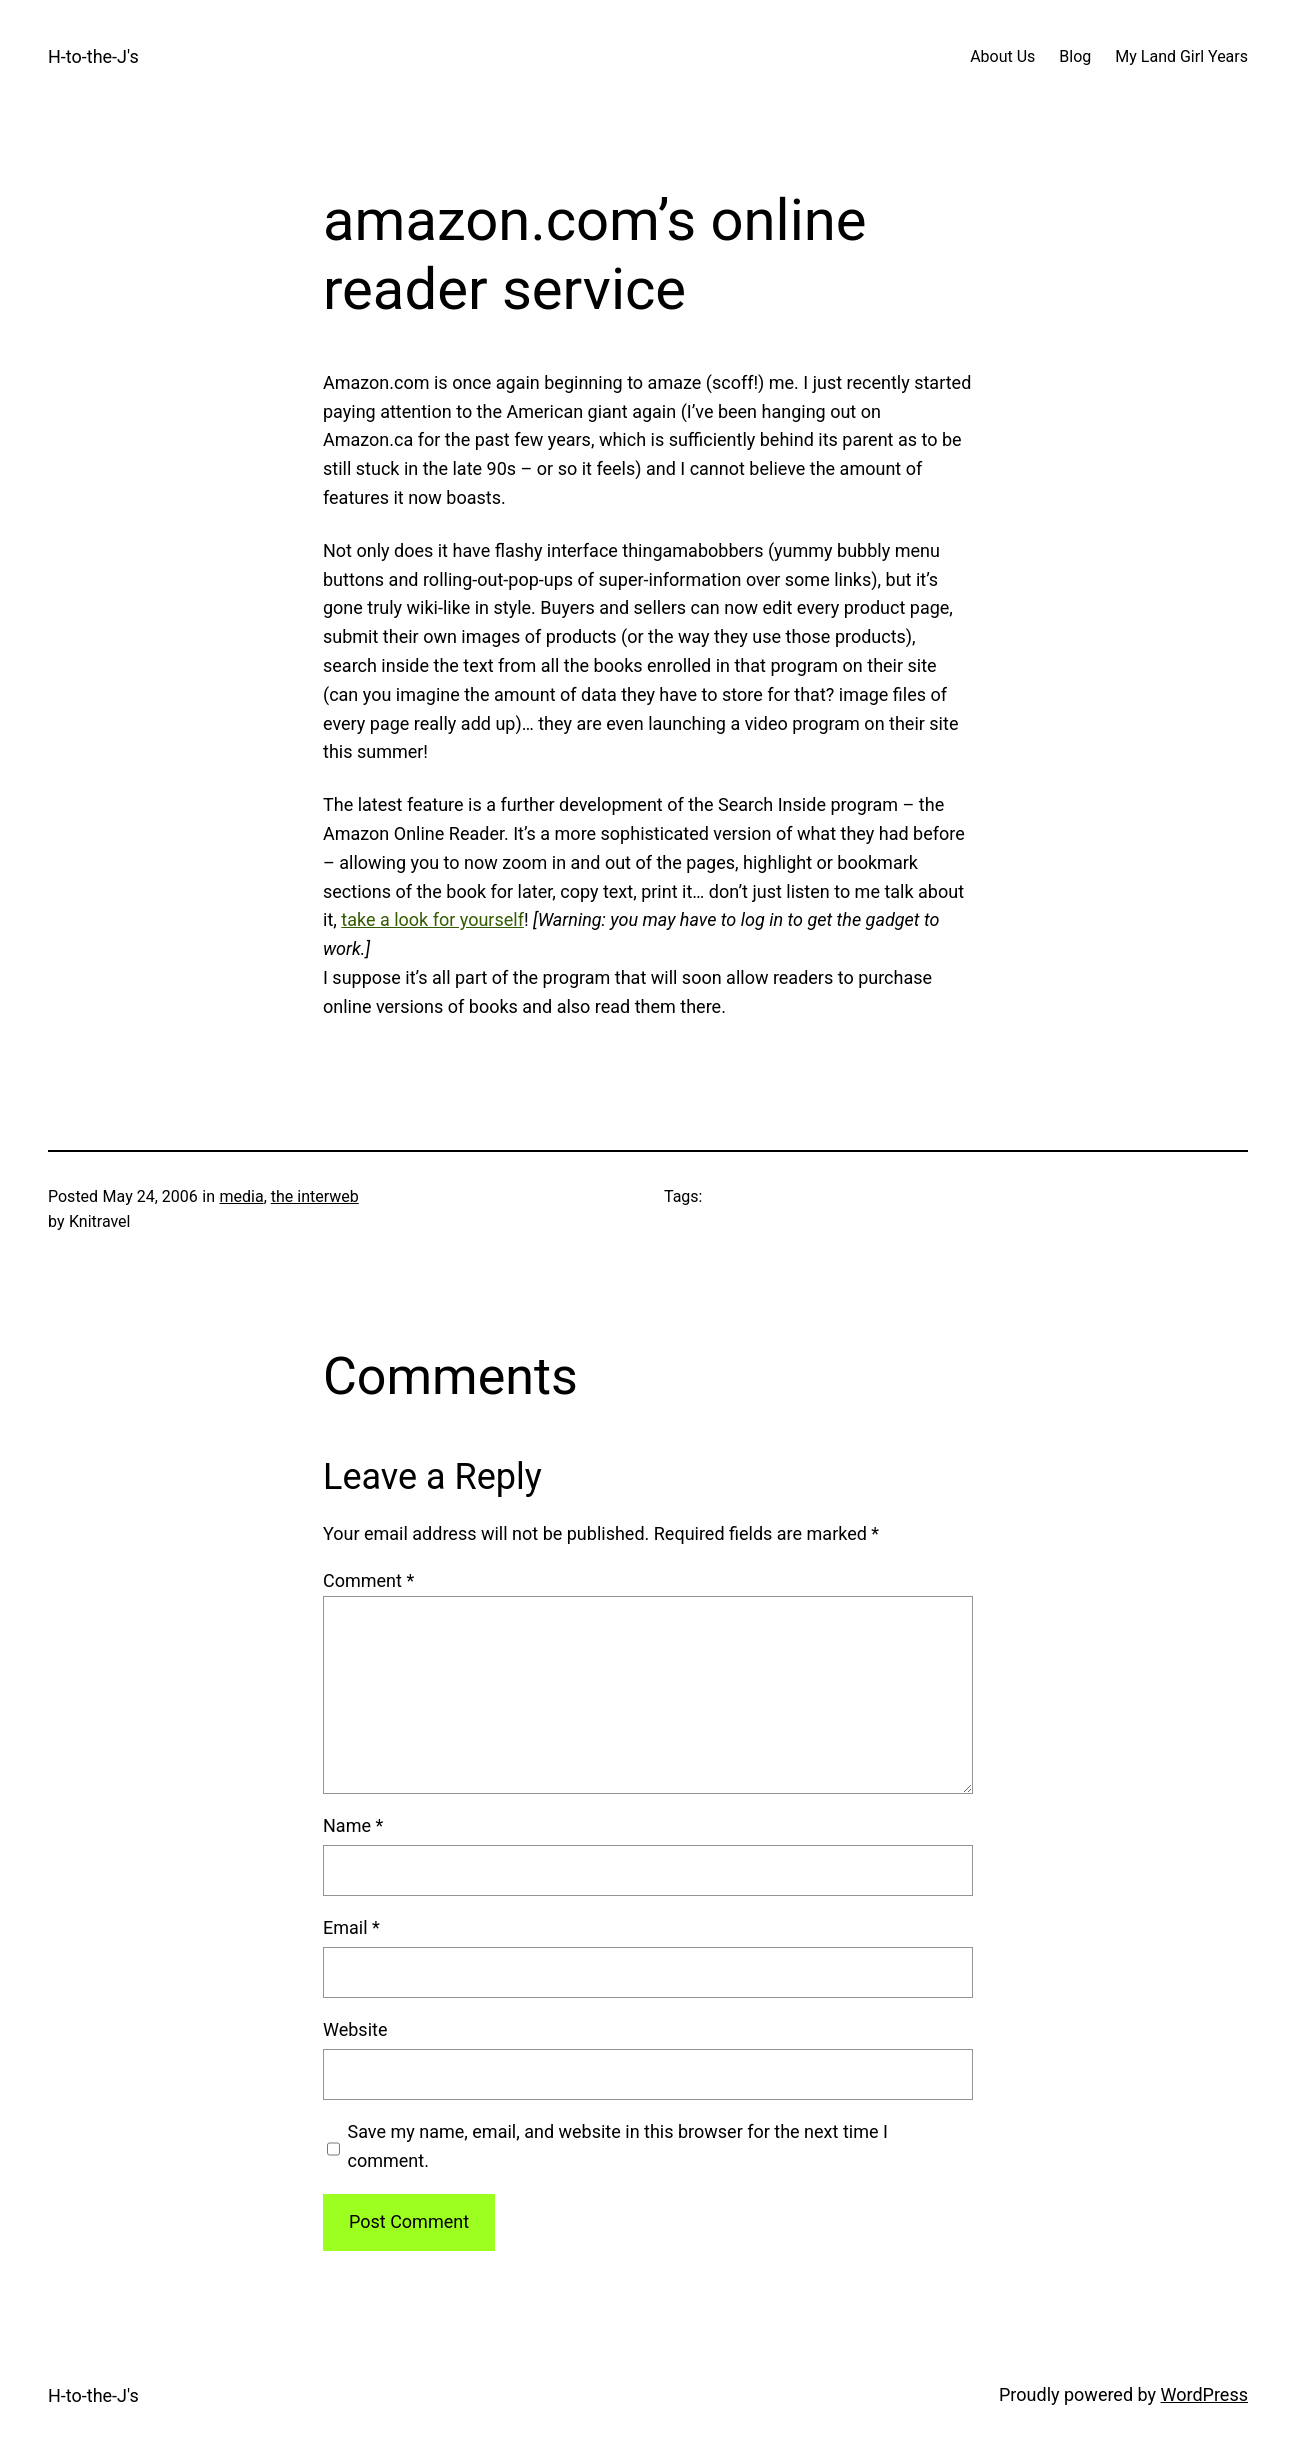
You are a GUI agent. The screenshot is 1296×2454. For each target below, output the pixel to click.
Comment (368, 1580)
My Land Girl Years (1181, 56)
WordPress (1204, 2394)
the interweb (315, 1196)
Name (353, 1825)
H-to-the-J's (93, 56)
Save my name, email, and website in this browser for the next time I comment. (618, 2146)
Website (355, 2029)
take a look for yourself (432, 919)
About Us (1002, 56)
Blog (1075, 56)
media (241, 1196)
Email (351, 1927)
